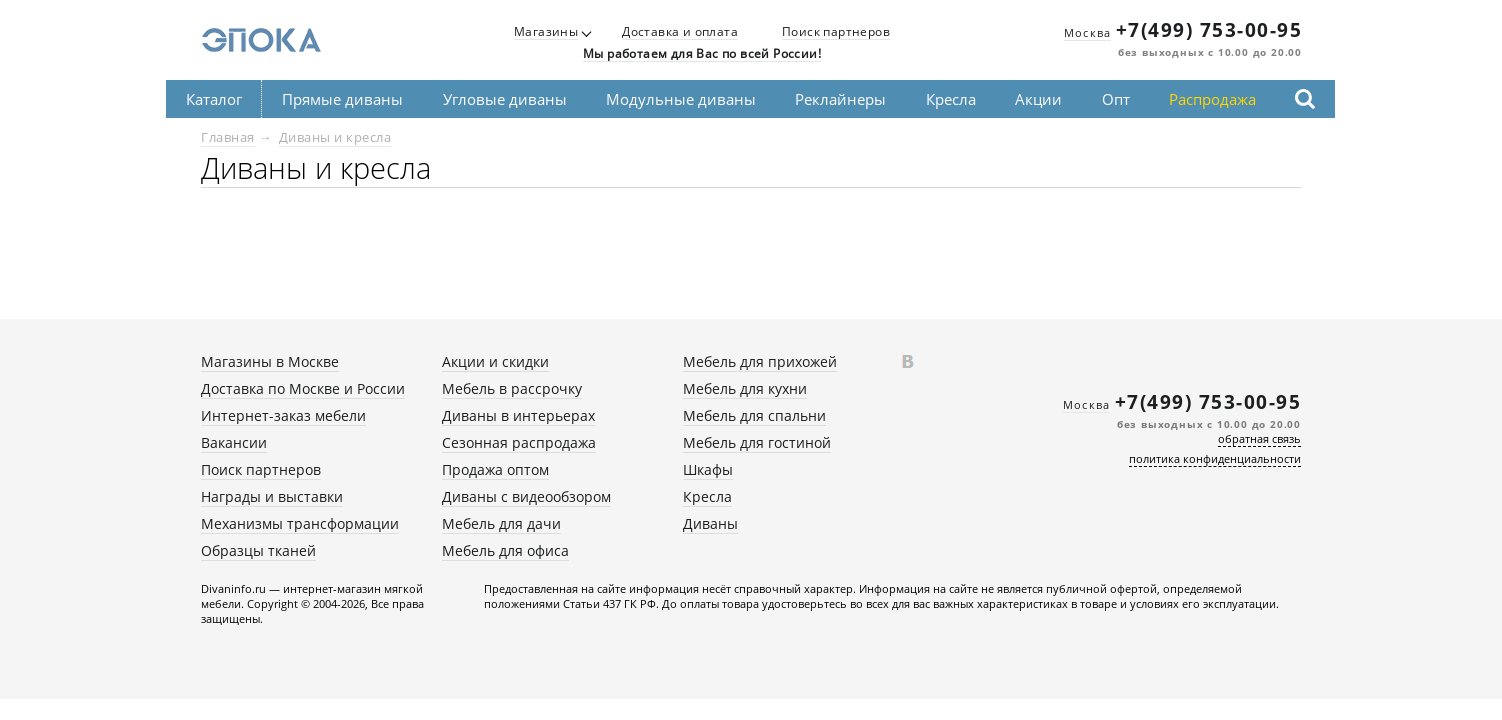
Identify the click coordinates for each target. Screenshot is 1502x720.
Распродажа (1212, 99)
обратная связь (1259, 438)
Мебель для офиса (505, 550)
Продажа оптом (495, 469)
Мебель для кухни (745, 388)
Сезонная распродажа (519, 442)
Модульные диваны (681, 99)
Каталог (214, 99)
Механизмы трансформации (300, 523)
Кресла (951, 99)
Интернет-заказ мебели (283, 415)
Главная (228, 137)
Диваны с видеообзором (526, 496)
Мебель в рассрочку (512, 388)
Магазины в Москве (270, 361)
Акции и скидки (495, 361)
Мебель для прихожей (760, 361)
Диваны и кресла (335, 137)
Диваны (710, 523)
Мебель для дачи (501, 523)
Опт (1116, 99)
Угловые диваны (505, 99)
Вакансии (234, 442)
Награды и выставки (272, 496)
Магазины (546, 32)
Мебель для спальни (754, 415)
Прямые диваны (342, 99)
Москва (1087, 32)
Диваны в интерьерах (518, 415)
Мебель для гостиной (757, 442)
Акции (1038, 99)
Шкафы (708, 469)
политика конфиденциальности (1215, 458)
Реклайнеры (840, 99)
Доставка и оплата (680, 32)
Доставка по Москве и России (303, 388)
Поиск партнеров (836, 32)
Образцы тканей (258, 550)
